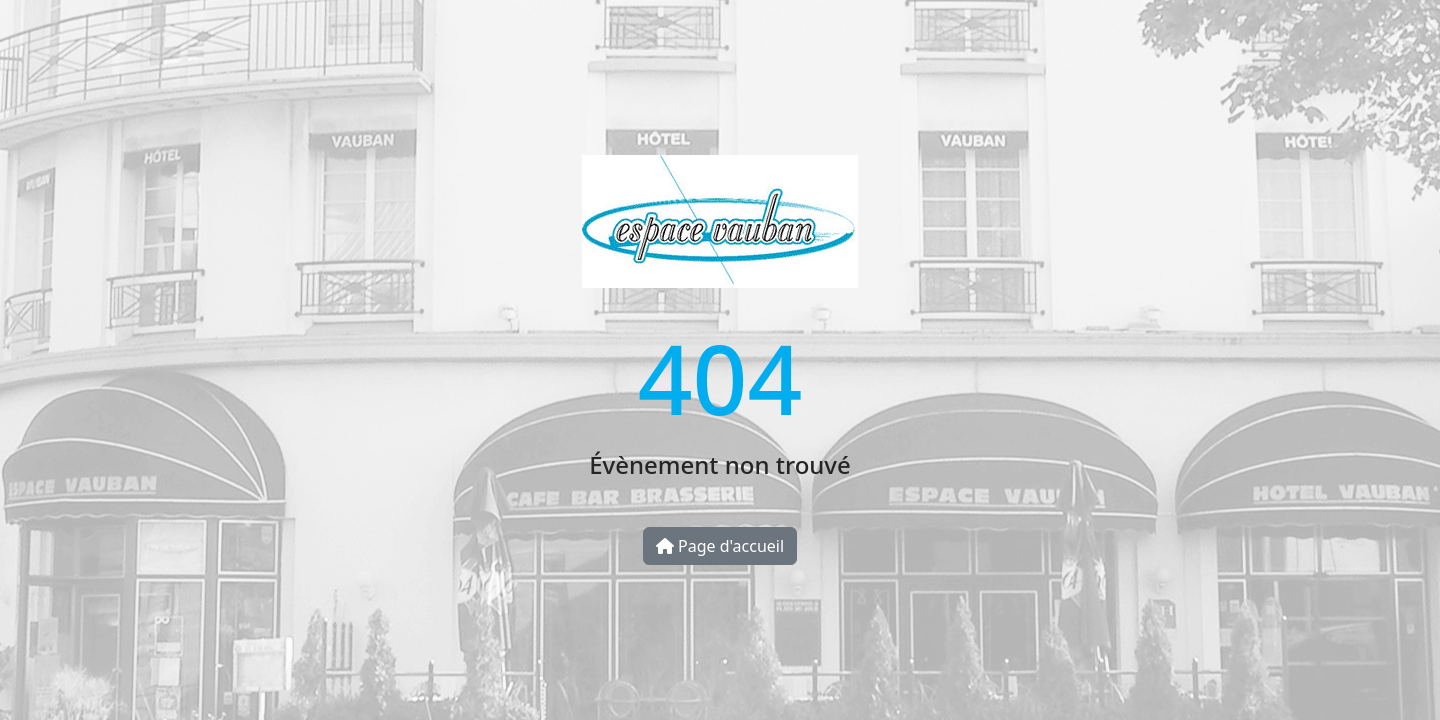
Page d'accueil (720, 546)
